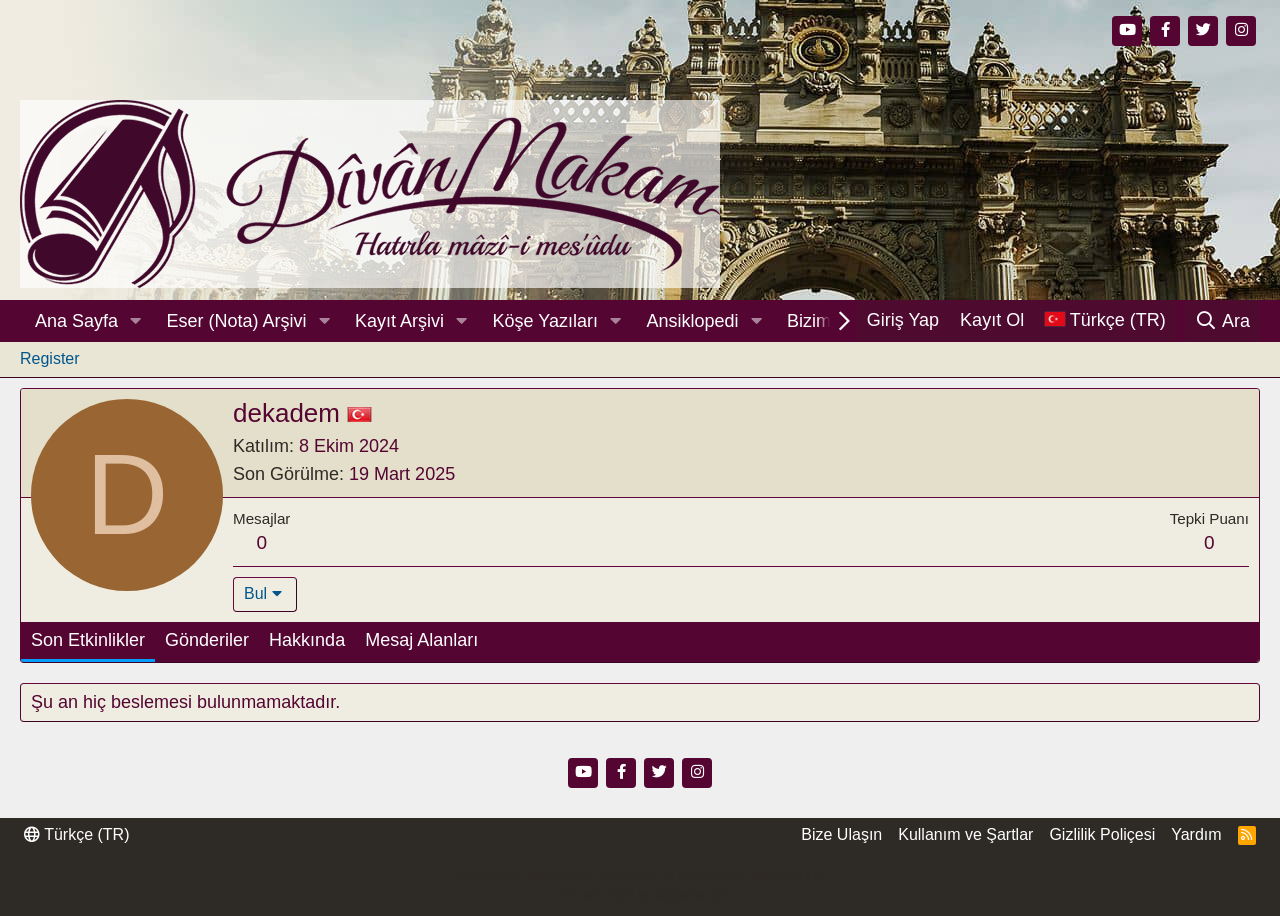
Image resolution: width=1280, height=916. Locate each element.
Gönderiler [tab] (207, 640)
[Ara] (1222, 321)
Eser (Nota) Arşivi (237, 321)
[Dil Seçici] (1105, 320)
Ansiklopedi (692, 321)
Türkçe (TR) (76, 834)
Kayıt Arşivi (399, 321)
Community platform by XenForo (639, 876)
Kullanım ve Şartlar (965, 834)
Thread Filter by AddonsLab (640, 895)
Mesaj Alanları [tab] (421, 640)
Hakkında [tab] (307, 640)
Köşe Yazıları (545, 321)
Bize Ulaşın (841, 834)
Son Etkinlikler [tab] (88, 640)
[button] (136, 321)
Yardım (1196, 834)
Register (50, 358)
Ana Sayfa (76, 321)
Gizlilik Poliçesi (1102, 834)
